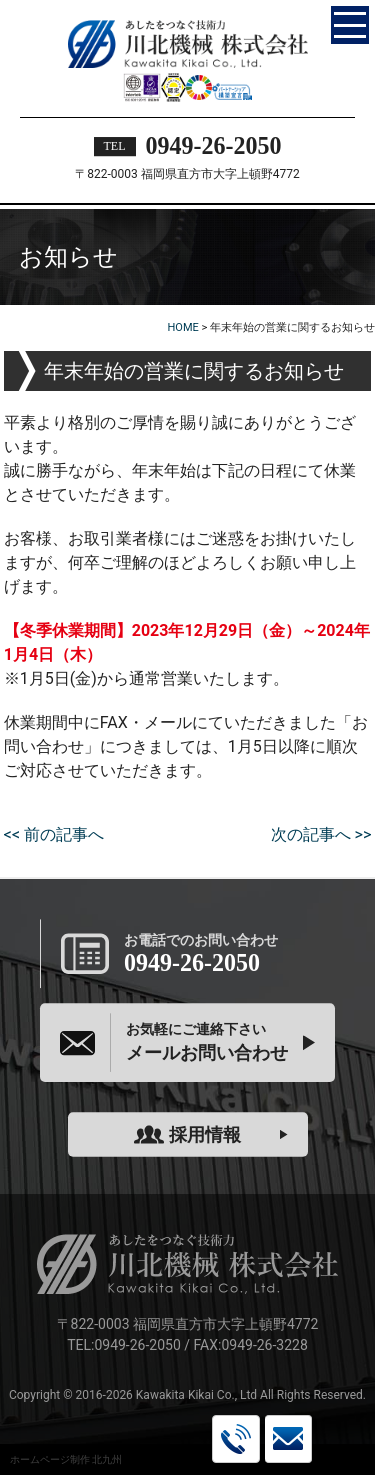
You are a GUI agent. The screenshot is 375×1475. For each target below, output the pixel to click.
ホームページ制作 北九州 (66, 1459)
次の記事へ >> (321, 834)
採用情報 (187, 1135)
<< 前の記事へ (54, 834)
